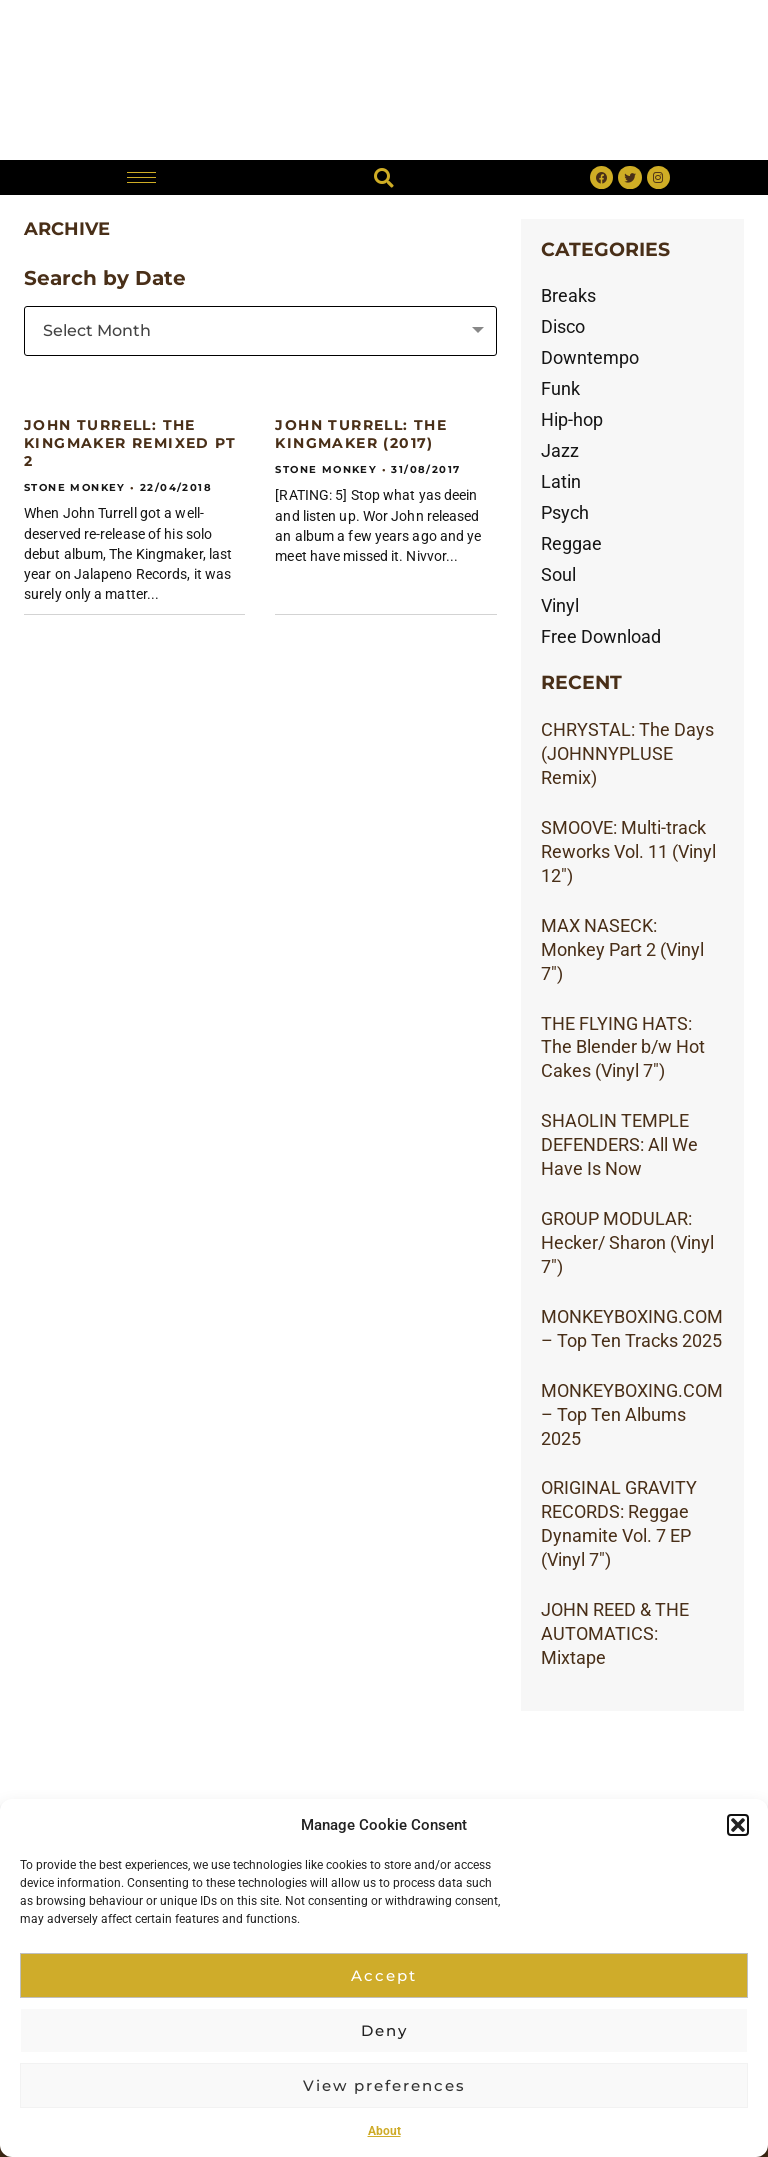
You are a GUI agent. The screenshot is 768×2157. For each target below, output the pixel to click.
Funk (560, 388)
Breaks (568, 295)
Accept (384, 1975)
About (384, 2131)
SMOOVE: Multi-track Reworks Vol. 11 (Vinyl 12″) (628, 851)
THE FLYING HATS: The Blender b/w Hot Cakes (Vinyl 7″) (623, 1047)
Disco (563, 326)
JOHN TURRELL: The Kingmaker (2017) (361, 434)
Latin (561, 481)
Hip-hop (572, 419)
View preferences (384, 2085)
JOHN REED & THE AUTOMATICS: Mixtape (615, 1633)
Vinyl (560, 605)
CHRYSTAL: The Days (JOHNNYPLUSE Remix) (627, 753)
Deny (384, 2030)
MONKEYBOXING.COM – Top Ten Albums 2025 (632, 1414)
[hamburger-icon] (141, 177)
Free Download (601, 636)
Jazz (560, 450)
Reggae (571, 543)
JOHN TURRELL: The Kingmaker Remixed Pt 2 (130, 443)
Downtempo (590, 357)
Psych (565, 512)
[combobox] (260, 331)
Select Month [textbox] (97, 330)
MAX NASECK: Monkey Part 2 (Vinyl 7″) (622, 949)
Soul (558, 574)
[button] (738, 1825)
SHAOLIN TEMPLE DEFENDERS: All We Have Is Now (619, 1144)
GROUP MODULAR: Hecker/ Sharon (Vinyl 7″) (627, 1242)
